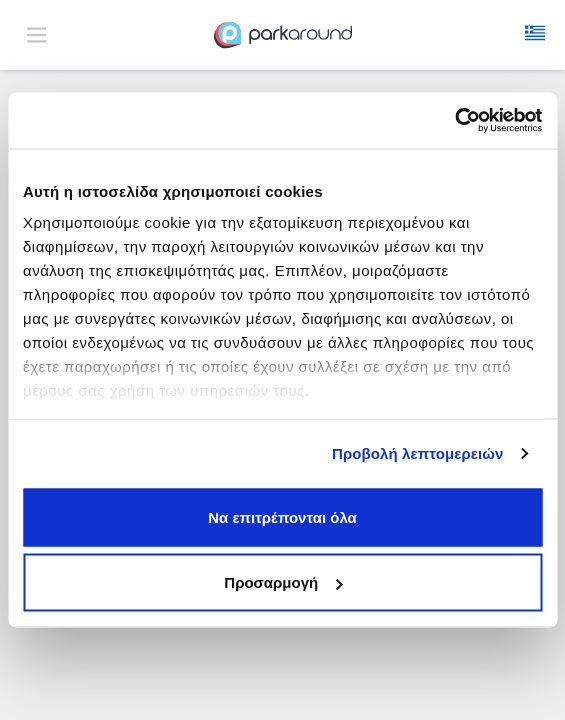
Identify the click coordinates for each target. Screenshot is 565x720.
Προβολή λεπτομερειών (418, 453)
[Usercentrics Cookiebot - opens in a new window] (454, 121)
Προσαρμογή (283, 582)
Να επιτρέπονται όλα (282, 516)
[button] (535, 35)
